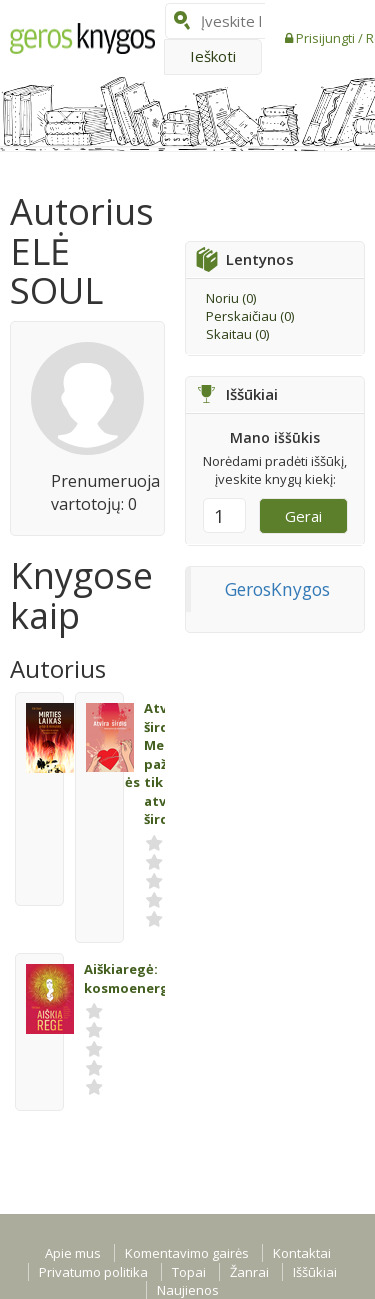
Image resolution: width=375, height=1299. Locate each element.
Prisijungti (327, 38)
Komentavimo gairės (187, 1253)
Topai (189, 1272)
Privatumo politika (93, 1272)
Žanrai (249, 1272)
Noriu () (231, 298)
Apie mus (73, 1253)
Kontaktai (302, 1253)
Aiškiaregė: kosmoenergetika (144, 978)
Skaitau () (237, 334)
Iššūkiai (315, 1272)
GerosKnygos (277, 589)
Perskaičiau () (250, 316)
